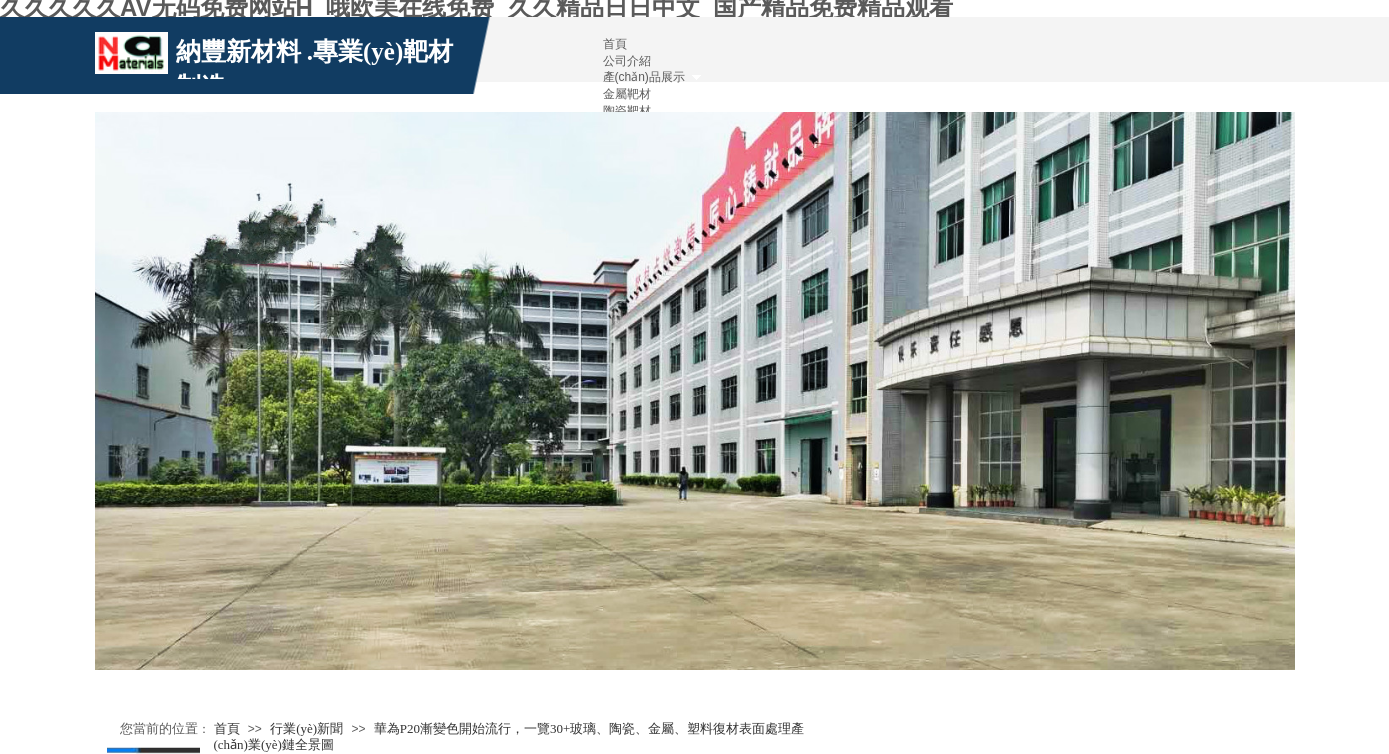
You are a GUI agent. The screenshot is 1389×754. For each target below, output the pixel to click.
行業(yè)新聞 (306, 728)
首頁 (227, 728)
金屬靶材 (627, 94)
